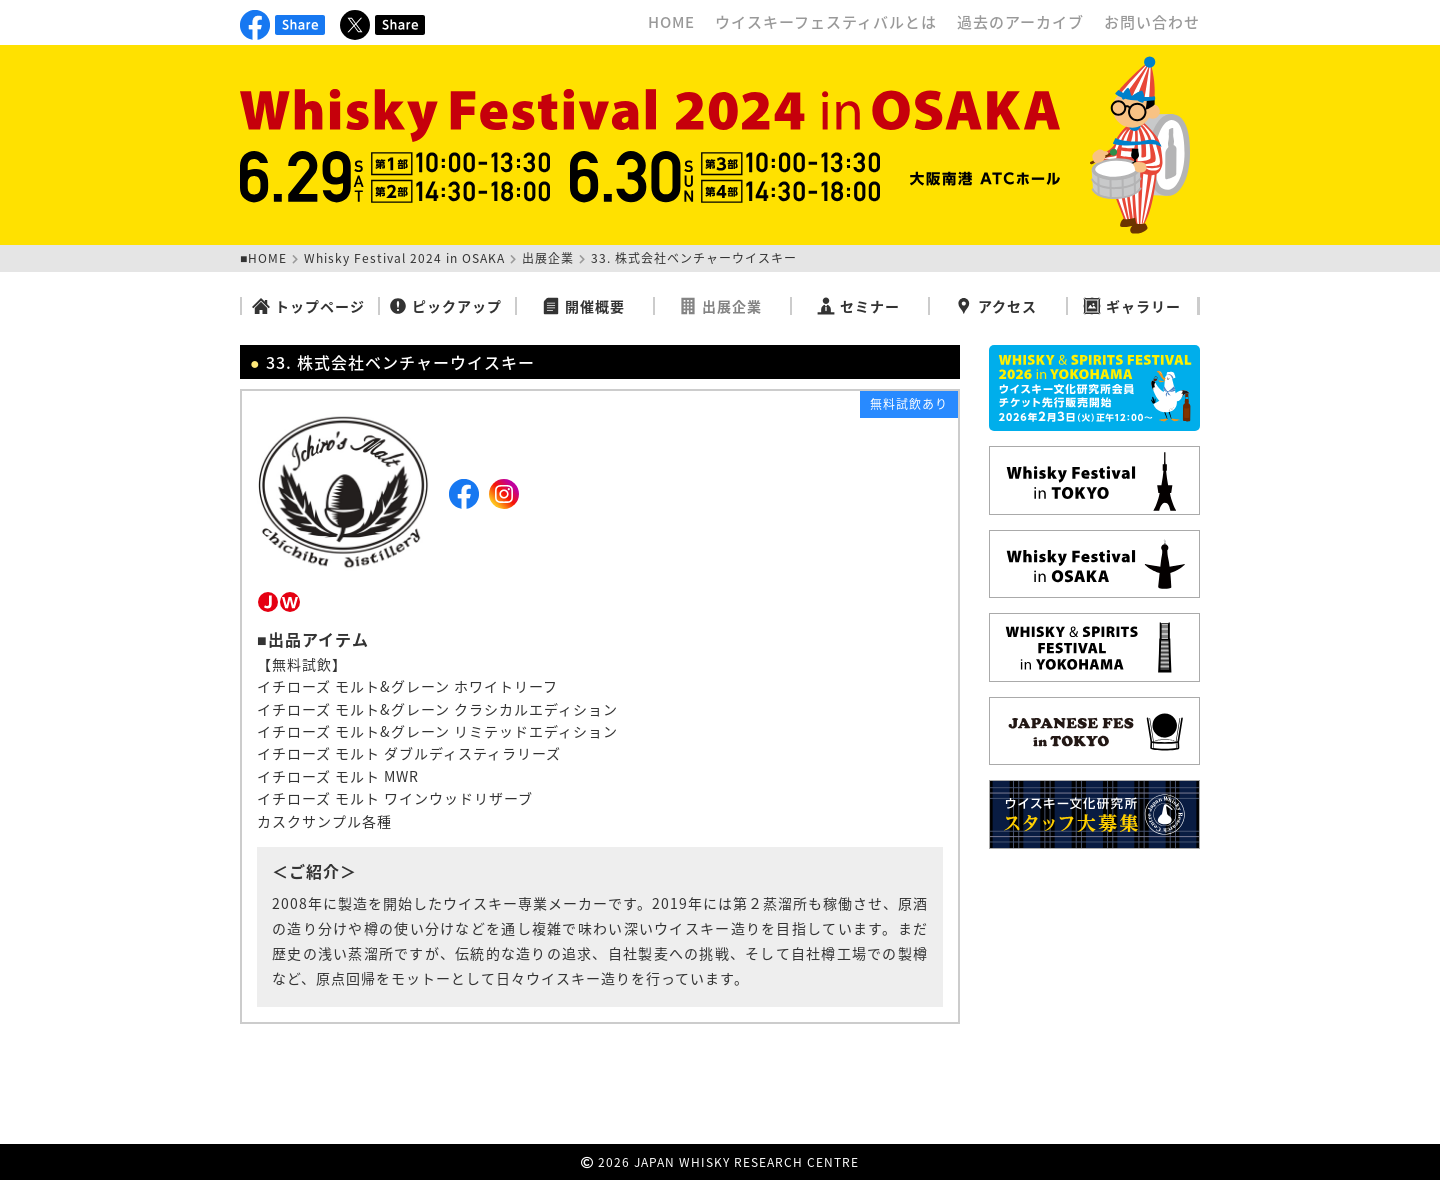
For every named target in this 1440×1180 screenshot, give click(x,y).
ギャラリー (1132, 306)
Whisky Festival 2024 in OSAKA (404, 258)
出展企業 (548, 258)
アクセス (996, 306)
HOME (671, 22)
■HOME (263, 258)
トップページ (308, 306)
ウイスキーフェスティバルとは (826, 22)
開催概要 (583, 306)
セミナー (858, 306)
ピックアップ (445, 306)
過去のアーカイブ (1020, 22)
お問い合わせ (1152, 22)
